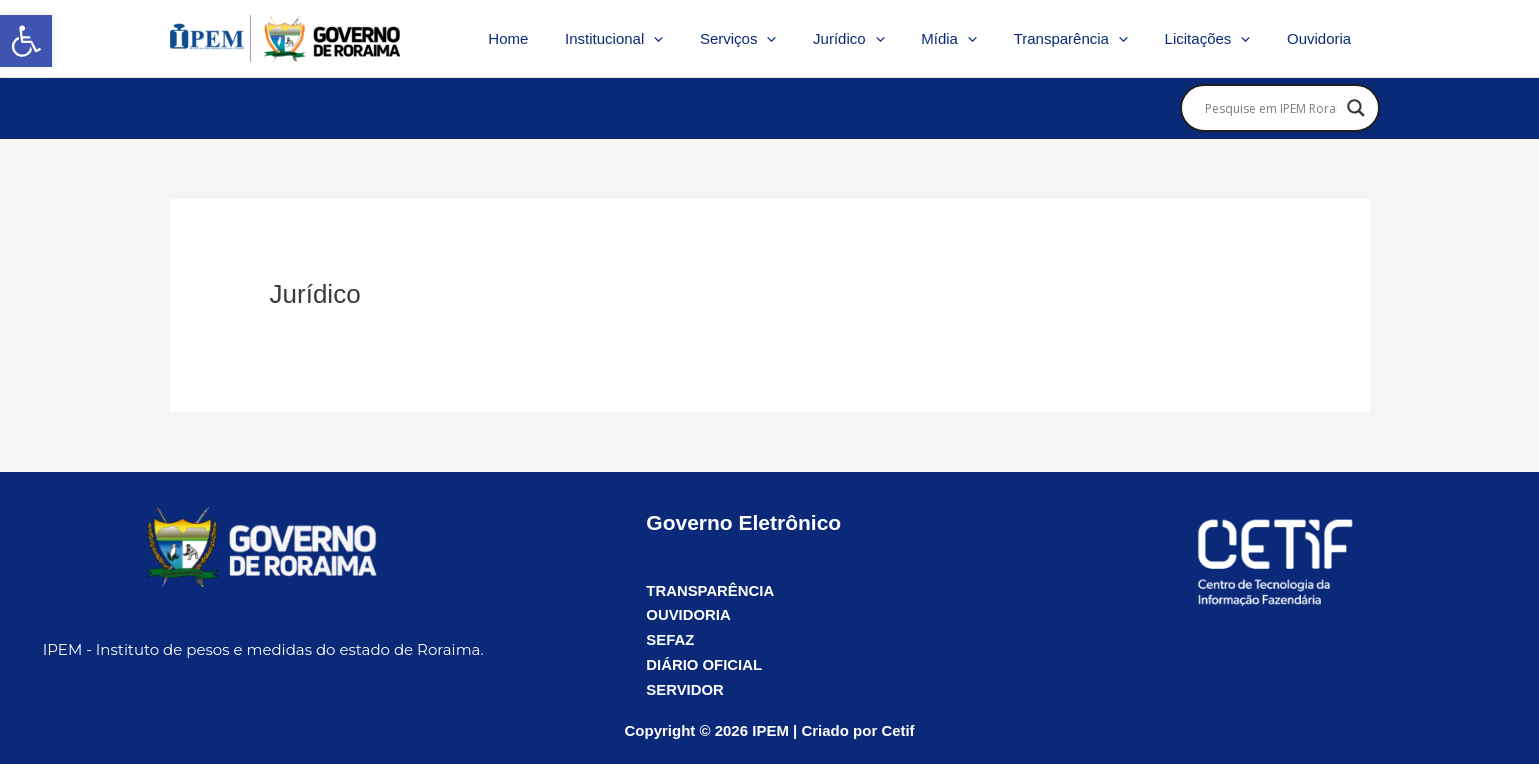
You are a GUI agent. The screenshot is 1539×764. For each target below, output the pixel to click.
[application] (697, 39)
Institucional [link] (657, 39)
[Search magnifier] (1356, 108)
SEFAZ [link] (670, 639)
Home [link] (558, 38)
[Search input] (1271, 108)
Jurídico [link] (879, 39)
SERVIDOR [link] (685, 689)
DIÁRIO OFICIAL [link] (704, 664)
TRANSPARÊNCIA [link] (710, 590)
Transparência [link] (1087, 39)
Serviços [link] (775, 39)
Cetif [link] (897, 730)
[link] (26, 41)
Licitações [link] (1218, 39)
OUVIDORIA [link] (688, 614)
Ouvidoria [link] (1322, 38)
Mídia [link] (973, 39)
